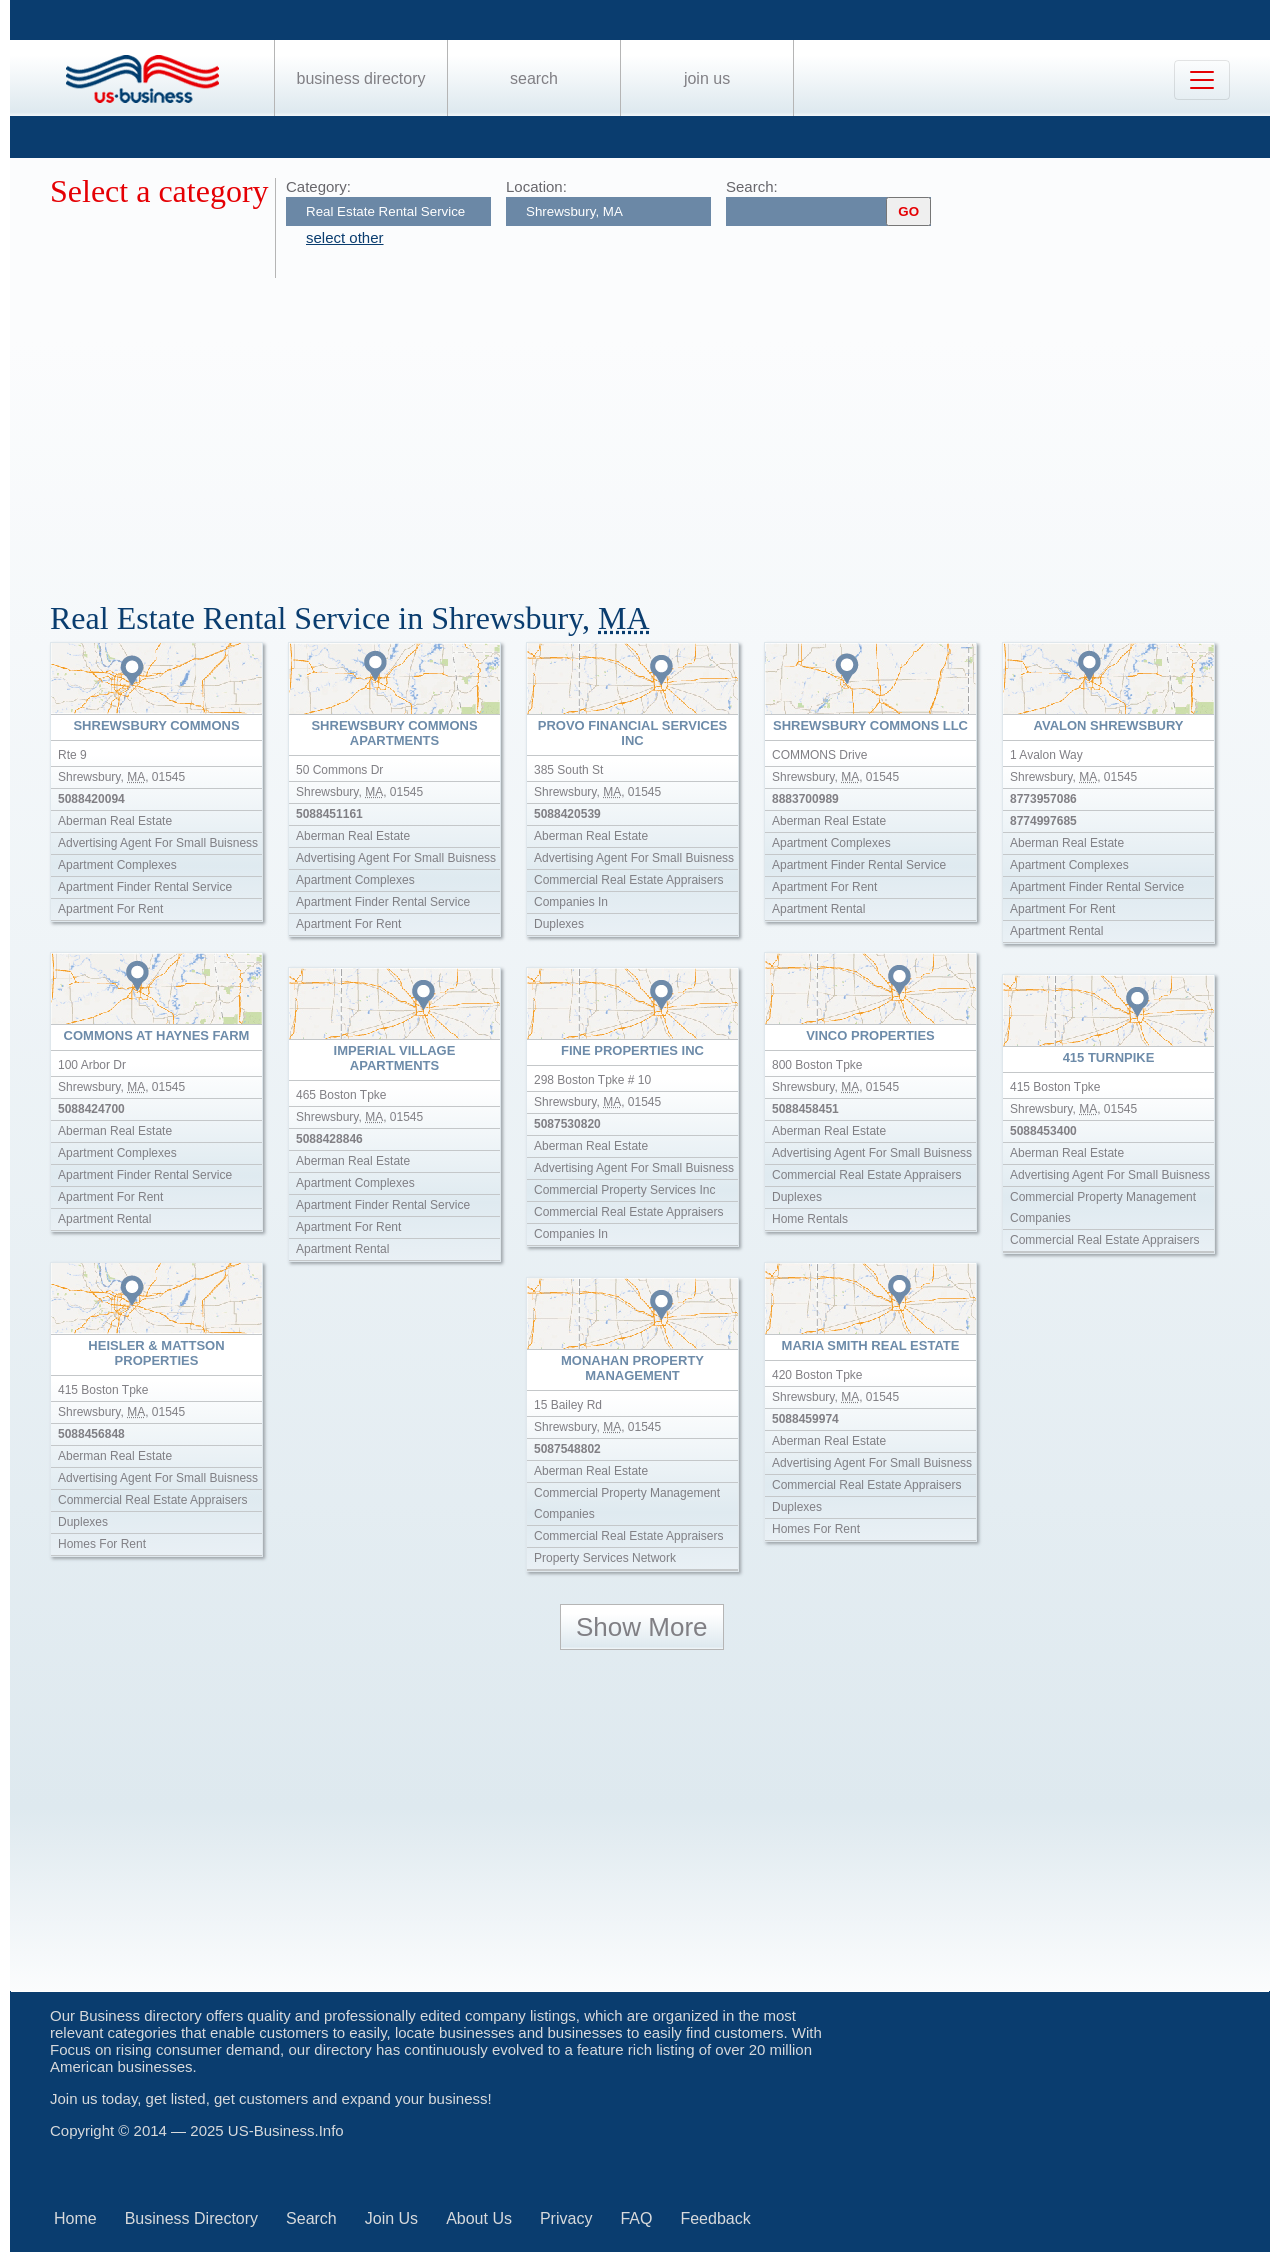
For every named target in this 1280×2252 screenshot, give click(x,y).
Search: (752, 186)
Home (75, 2218)
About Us (479, 2218)
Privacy (566, 2218)
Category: (318, 186)
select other (345, 237)
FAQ (636, 2218)
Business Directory (361, 78)
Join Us (707, 78)
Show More (642, 1627)
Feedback (715, 2218)
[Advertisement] (650, 428)
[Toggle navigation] (1202, 80)
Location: (536, 186)
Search (534, 78)
